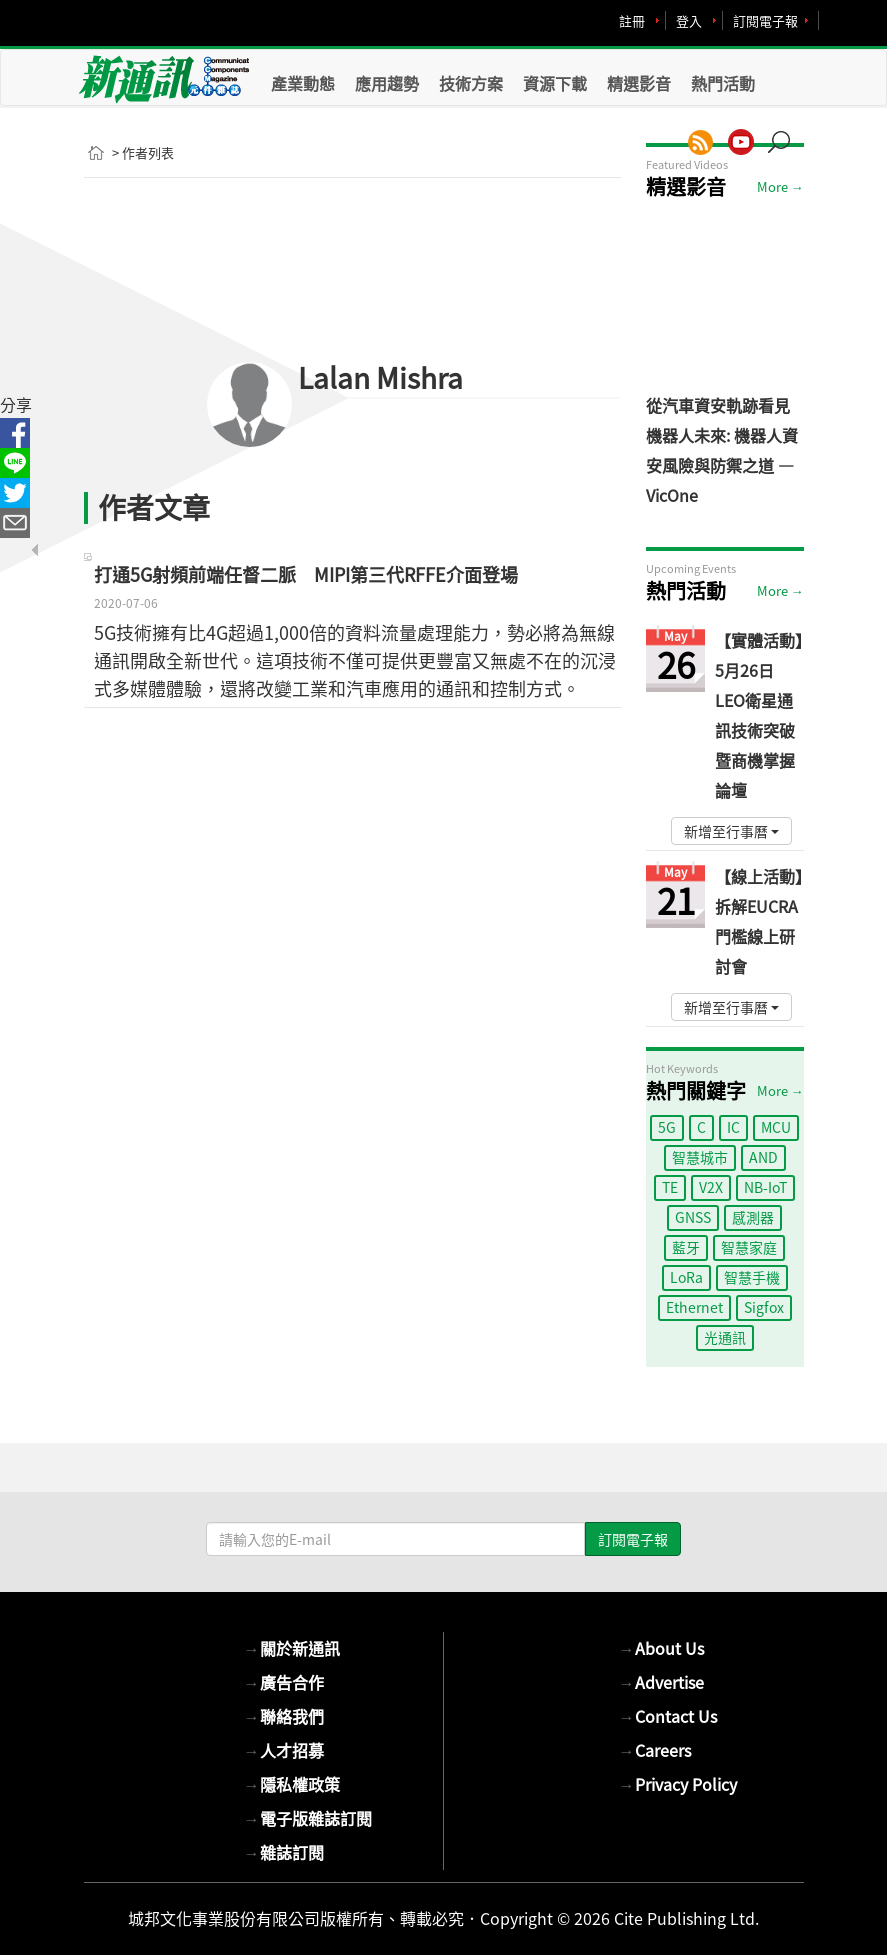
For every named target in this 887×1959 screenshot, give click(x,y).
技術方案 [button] (471, 83)
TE (670, 1187)
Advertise (661, 1682)
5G (667, 1127)
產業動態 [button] (303, 83)
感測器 (753, 1217)
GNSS (693, 1217)
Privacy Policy (678, 1784)
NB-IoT (765, 1187)
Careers (655, 1750)
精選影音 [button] (639, 83)
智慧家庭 (749, 1247)
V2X (711, 1187)
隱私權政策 (292, 1784)
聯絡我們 (284, 1716)
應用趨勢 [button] (387, 83)
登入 (689, 20)
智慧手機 (752, 1277)
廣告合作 (284, 1682)
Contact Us (668, 1716)
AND (763, 1157)
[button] (786, 132)
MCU (776, 1127)
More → (780, 186)
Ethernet (694, 1307)
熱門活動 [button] (723, 83)
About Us (661, 1648)
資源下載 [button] (555, 83)
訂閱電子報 (765, 20)
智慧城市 (700, 1157)
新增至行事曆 (731, 831)
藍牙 (686, 1247)
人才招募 (284, 1750)
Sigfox (764, 1307)
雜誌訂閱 (284, 1852)
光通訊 (725, 1337)
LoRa (686, 1277)
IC (733, 1127)
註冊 (632, 20)
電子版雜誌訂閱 (308, 1818)
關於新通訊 (292, 1648)
